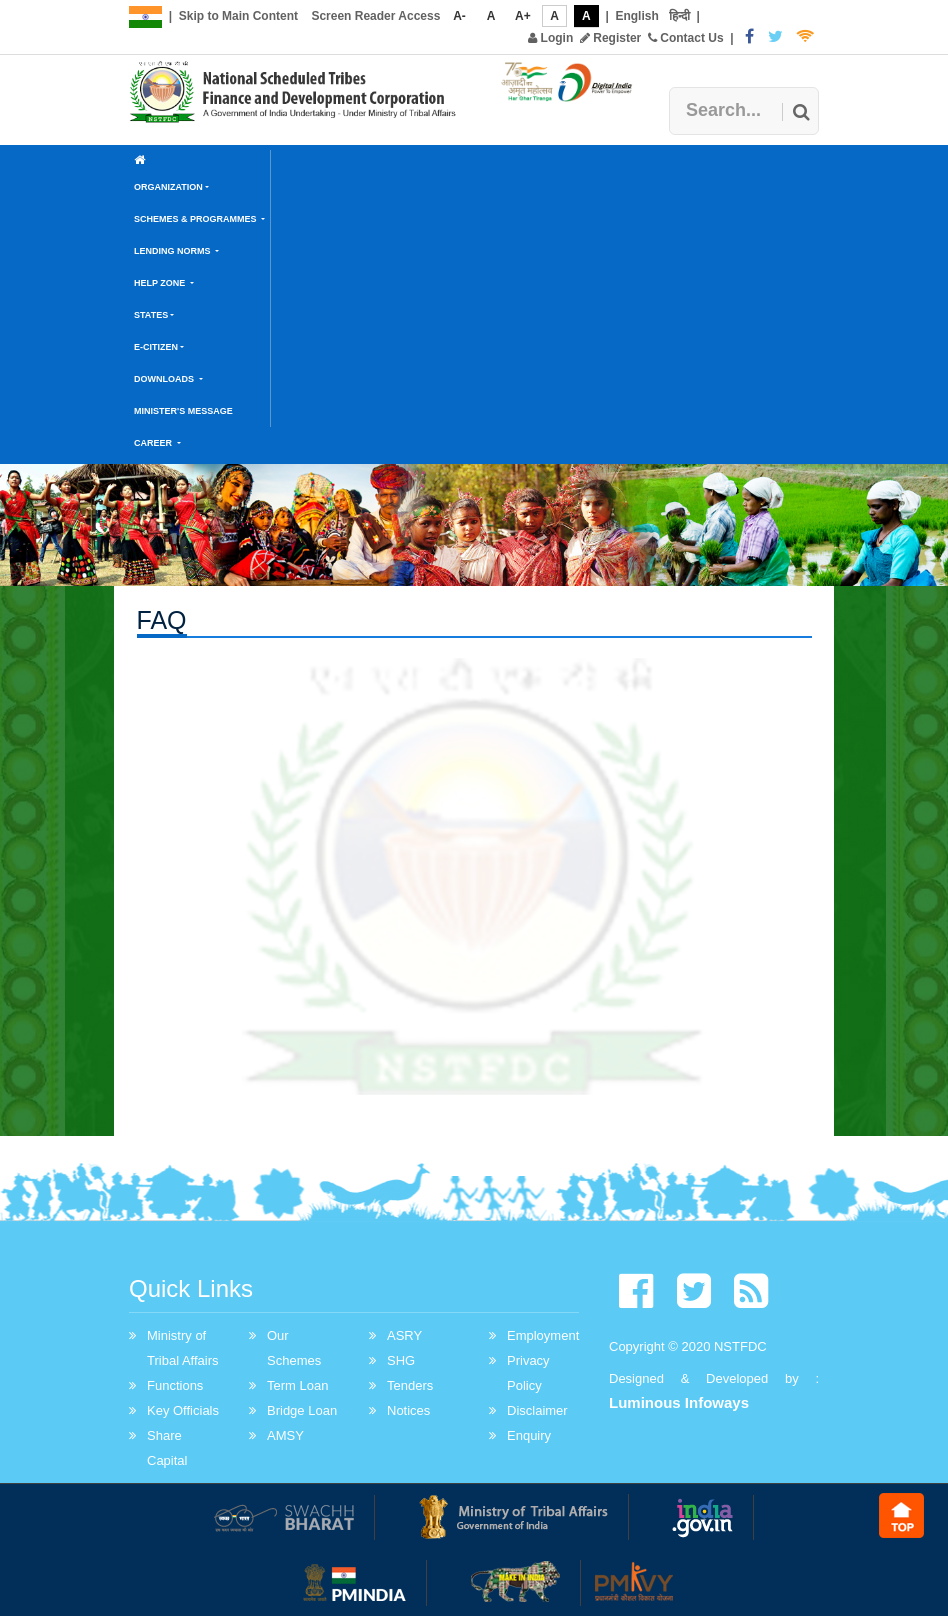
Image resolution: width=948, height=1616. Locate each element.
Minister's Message (183, 411)
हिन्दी (679, 16)
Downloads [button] (165, 379)
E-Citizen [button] (156, 347)
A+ (523, 16)
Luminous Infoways (679, 1402)
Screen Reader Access (375, 16)
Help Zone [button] (161, 283)
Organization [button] (168, 187)
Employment (543, 1335)
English (636, 16)
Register (610, 38)
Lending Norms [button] (173, 251)
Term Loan (297, 1385)
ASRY (404, 1335)
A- (459, 16)
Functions (175, 1385)
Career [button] (154, 443)
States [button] (151, 315)
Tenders (410, 1385)
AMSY (285, 1435)
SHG (401, 1360)
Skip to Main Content (238, 16)
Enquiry (529, 1435)
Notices (408, 1410)
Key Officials (183, 1410)
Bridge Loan (302, 1410)
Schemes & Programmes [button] (196, 219)
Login (550, 38)
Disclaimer (537, 1410)
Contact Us (686, 38)
